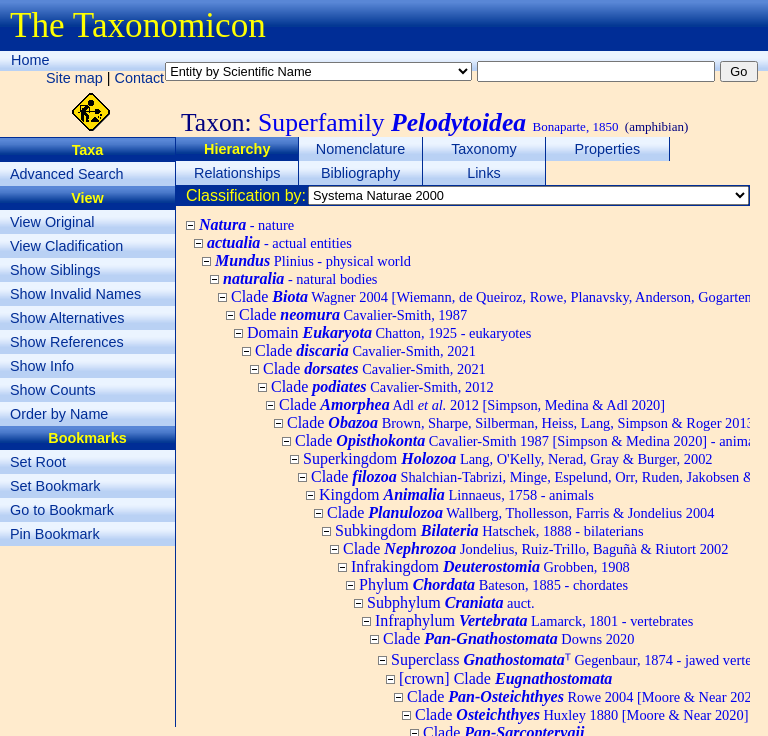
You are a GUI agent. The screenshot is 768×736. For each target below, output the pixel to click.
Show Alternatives (67, 318)
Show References (67, 342)
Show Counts (53, 390)
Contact (140, 78)
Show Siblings (55, 270)
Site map (74, 78)
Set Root (38, 462)
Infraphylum (534, 620)
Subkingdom (489, 530)
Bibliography (360, 173)
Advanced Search (67, 174)
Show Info (42, 366)
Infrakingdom (490, 566)
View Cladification (66, 246)
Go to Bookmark (62, 510)
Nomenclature (361, 149)
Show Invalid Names (75, 294)
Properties (608, 149)
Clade (353, 314)
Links (484, 173)
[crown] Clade (505, 678)
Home (30, 60)
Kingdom (456, 494)
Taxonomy (484, 149)
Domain (389, 332)
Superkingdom (508, 458)
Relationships (237, 173)
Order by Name (59, 414)
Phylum (493, 584)
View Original (52, 222)
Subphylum (451, 602)
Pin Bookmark (55, 534)
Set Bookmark (55, 486)
